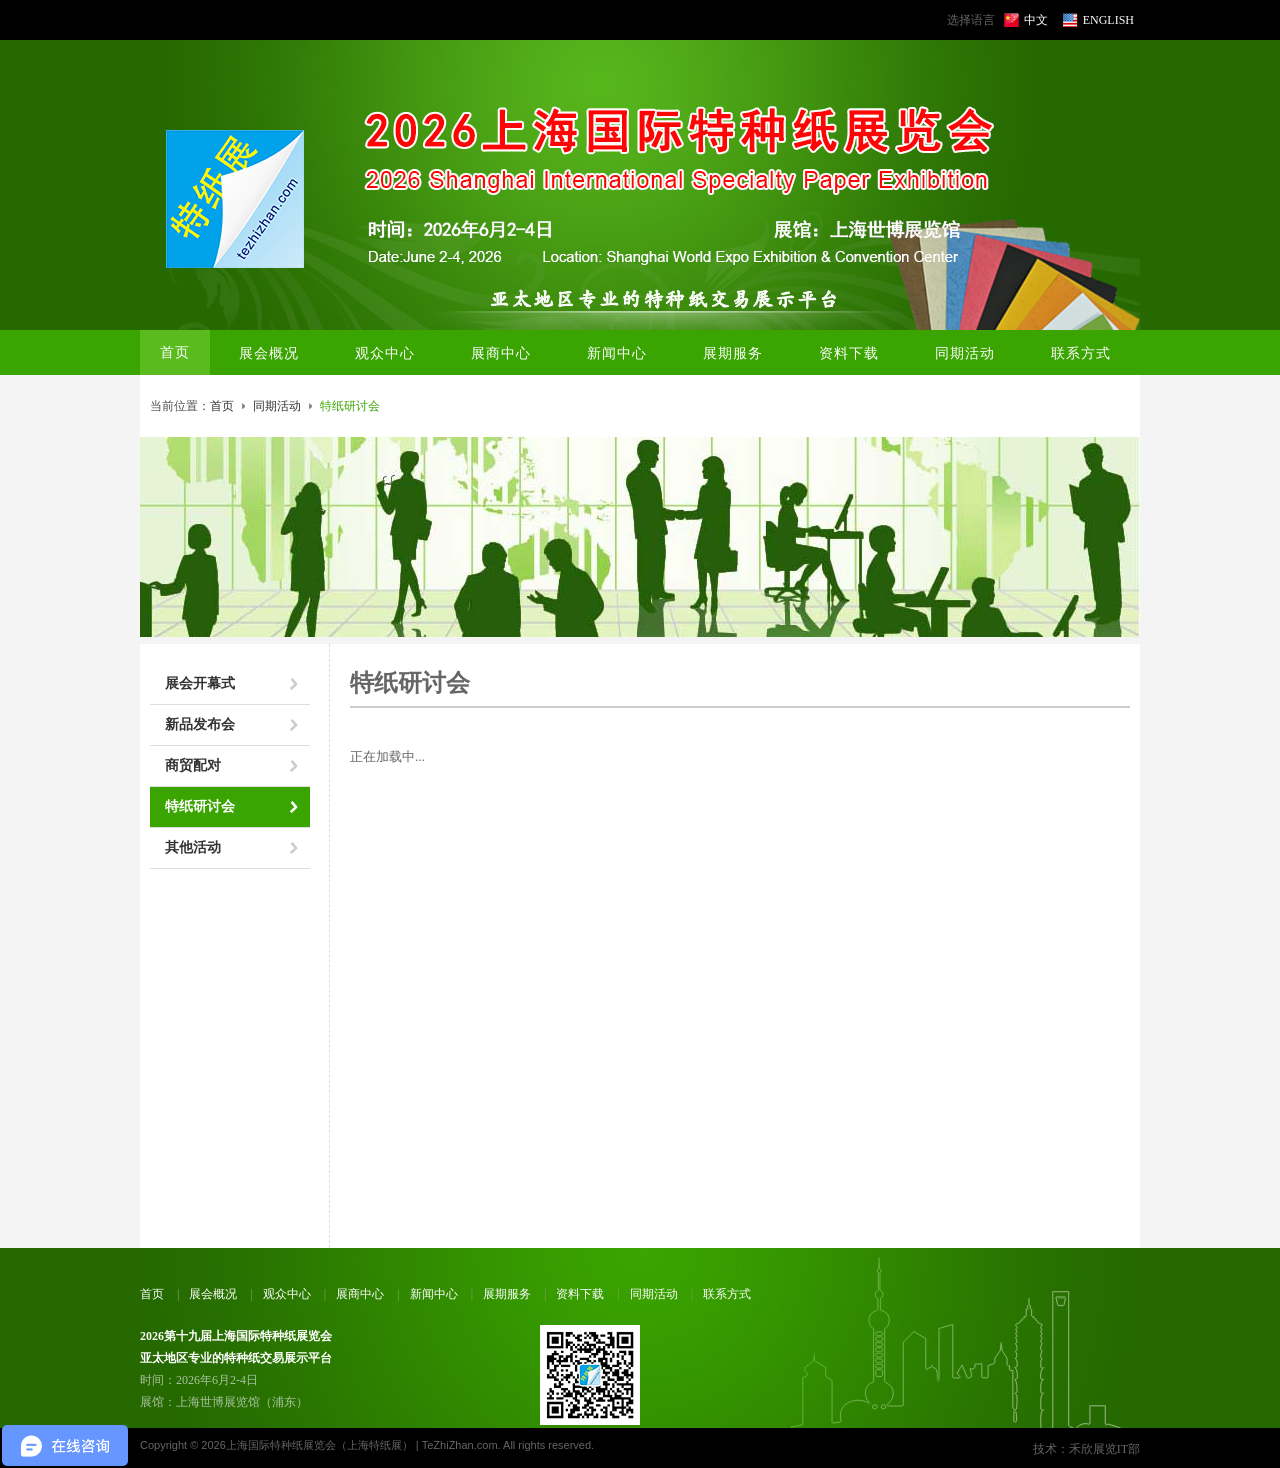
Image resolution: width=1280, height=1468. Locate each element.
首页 (175, 352)
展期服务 (507, 1294)
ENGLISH (1108, 20)
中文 (1036, 20)
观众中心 (287, 1294)
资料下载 (580, 1294)
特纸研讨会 (200, 806)
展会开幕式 (200, 683)
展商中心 (360, 1294)
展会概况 (213, 1294)
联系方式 (727, 1294)
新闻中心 (434, 1294)
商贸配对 (193, 765)
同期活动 (277, 406)
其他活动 (193, 847)
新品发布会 (200, 724)
